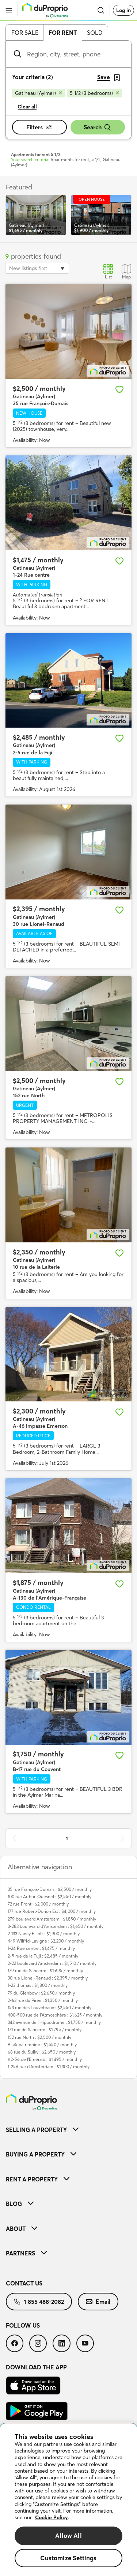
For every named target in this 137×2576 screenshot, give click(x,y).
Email (98, 2301)
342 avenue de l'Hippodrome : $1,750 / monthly (54, 2022)
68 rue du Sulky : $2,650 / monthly (42, 2052)
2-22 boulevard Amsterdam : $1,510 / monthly (52, 1963)
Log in (123, 10)
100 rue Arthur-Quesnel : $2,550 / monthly (49, 1896)
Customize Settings (68, 2558)
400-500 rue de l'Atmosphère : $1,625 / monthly (55, 2015)
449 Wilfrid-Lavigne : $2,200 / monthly (46, 1941)
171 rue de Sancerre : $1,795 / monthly (44, 2029)
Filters (39, 127)
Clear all (27, 106)
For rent (63, 32)
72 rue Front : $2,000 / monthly (38, 1904)
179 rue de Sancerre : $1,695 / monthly (45, 1970)
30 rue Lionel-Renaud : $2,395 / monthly (48, 1978)
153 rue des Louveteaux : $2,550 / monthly (49, 2007)
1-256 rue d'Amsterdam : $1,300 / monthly (49, 2066)
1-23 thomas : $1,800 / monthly (38, 1985)
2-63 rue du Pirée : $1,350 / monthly (43, 2000)
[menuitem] (68, 2129)
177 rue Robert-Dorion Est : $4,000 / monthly (52, 1911)
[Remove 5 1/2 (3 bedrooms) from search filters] (94, 93)
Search (97, 127)
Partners (26, 2253)
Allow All (68, 2535)
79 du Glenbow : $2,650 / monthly (41, 1993)
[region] (68, 2500)
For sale (24, 32)
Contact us (24, 2283)
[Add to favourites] (119, 389)
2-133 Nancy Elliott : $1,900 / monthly (44, 1933)
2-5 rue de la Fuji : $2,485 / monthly (43, 1956)
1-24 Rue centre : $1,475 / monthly (41, 1948)
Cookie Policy (51, 2517)
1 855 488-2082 (39, 2301)
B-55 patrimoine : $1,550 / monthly (42, 2044)
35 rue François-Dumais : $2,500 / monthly (50, 1889)
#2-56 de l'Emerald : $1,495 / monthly (45, 2059)
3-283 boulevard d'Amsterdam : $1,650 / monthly (55, 1926)
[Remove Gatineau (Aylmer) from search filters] (38, 93)
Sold (95, 32)
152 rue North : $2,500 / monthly (39, 2037)
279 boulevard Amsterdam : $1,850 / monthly (52, 1919)
